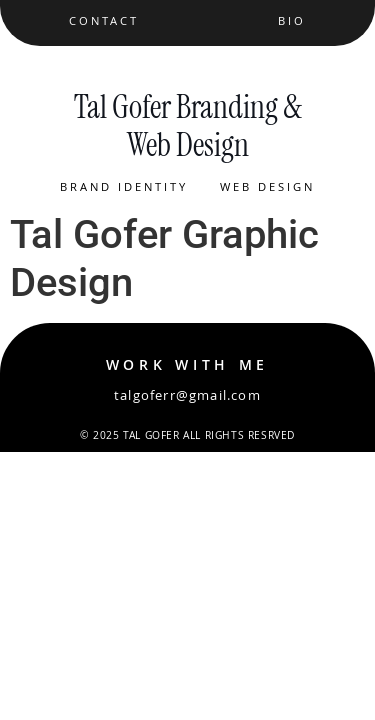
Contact (104, 22)
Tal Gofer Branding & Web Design (188, 126)
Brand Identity (124, 188)
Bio (292, 22)
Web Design (267, 188)
